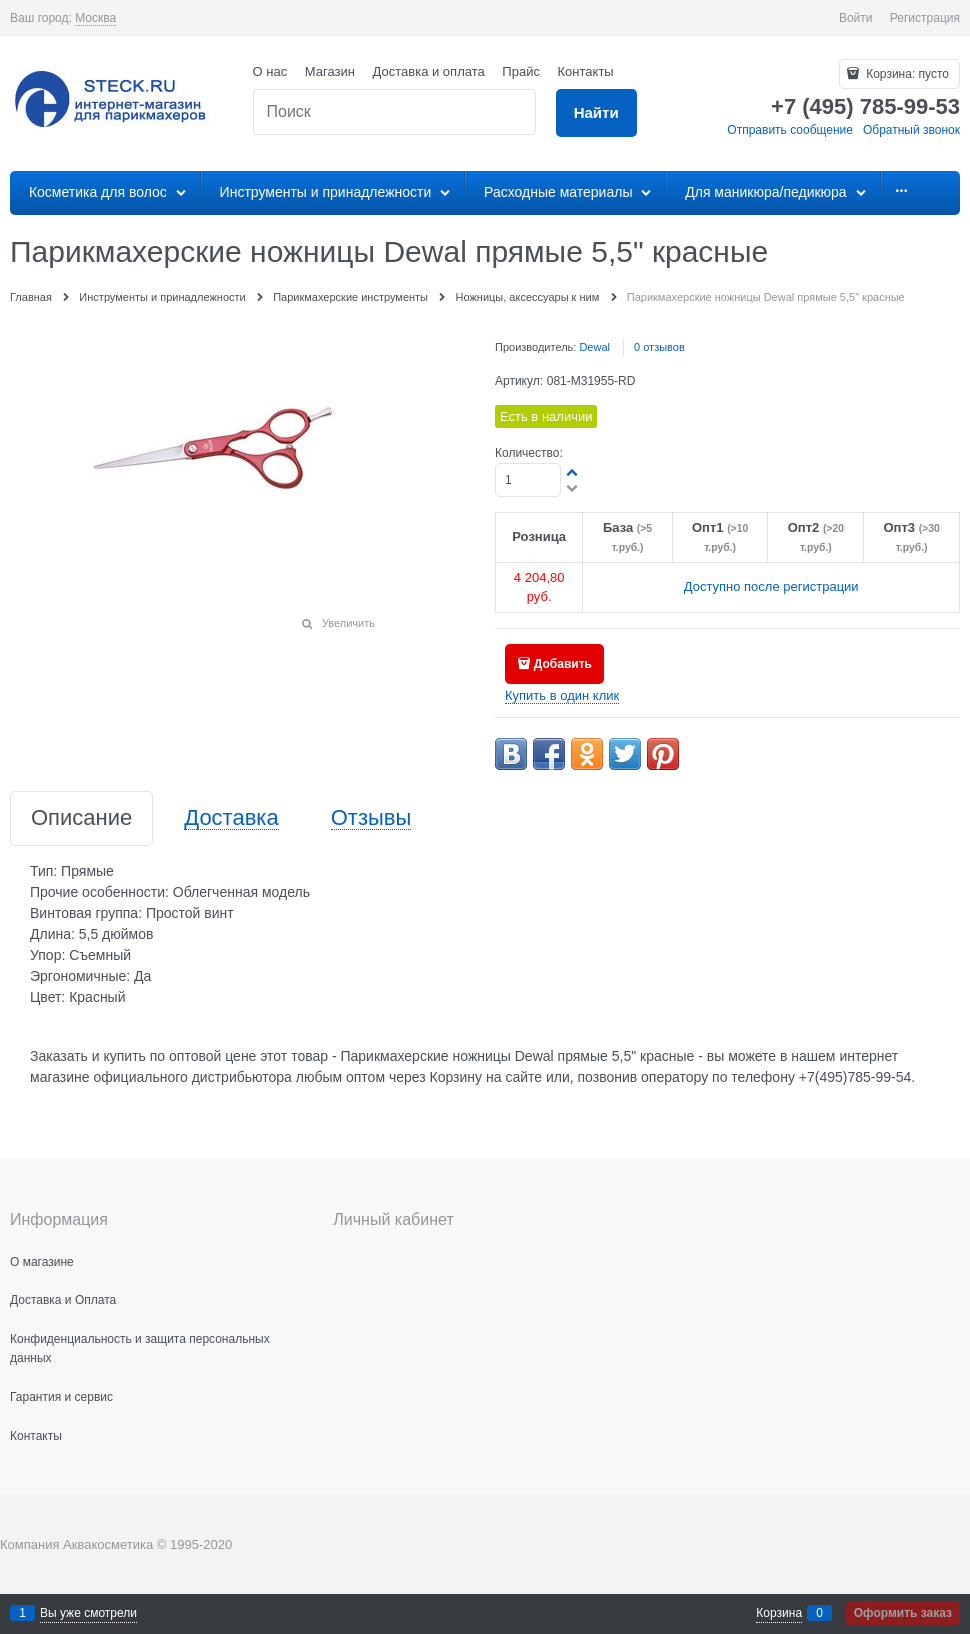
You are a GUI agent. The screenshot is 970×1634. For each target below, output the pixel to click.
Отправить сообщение (790, 130)
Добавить (563, 664)
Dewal (594, 347)
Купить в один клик (562, 695)
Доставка (231, 818)
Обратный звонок (911, 130)
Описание (81, 818)
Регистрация (925, 18)
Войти (856, 18)
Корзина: (906, 74)
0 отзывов (659, 347)
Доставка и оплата (429, 71)
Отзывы (371, 818)
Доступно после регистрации (771, 586)
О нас (270, 71)
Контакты (586, 71)
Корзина (779, 1613)
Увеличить (348, 623)
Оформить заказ (903, 1613)
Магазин (330, 71)
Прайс (521, 71)
